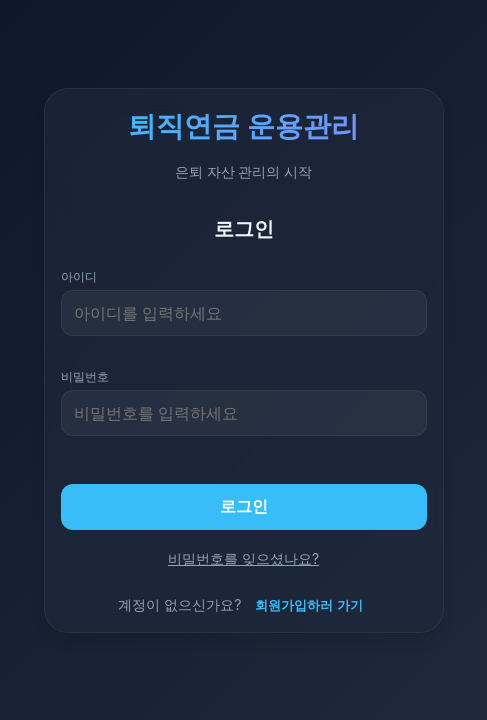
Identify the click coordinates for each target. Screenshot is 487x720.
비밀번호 (85, 376)
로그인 (244, 506)
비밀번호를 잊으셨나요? (243, 558)
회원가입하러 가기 (308, 605)
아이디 (79, 276)
